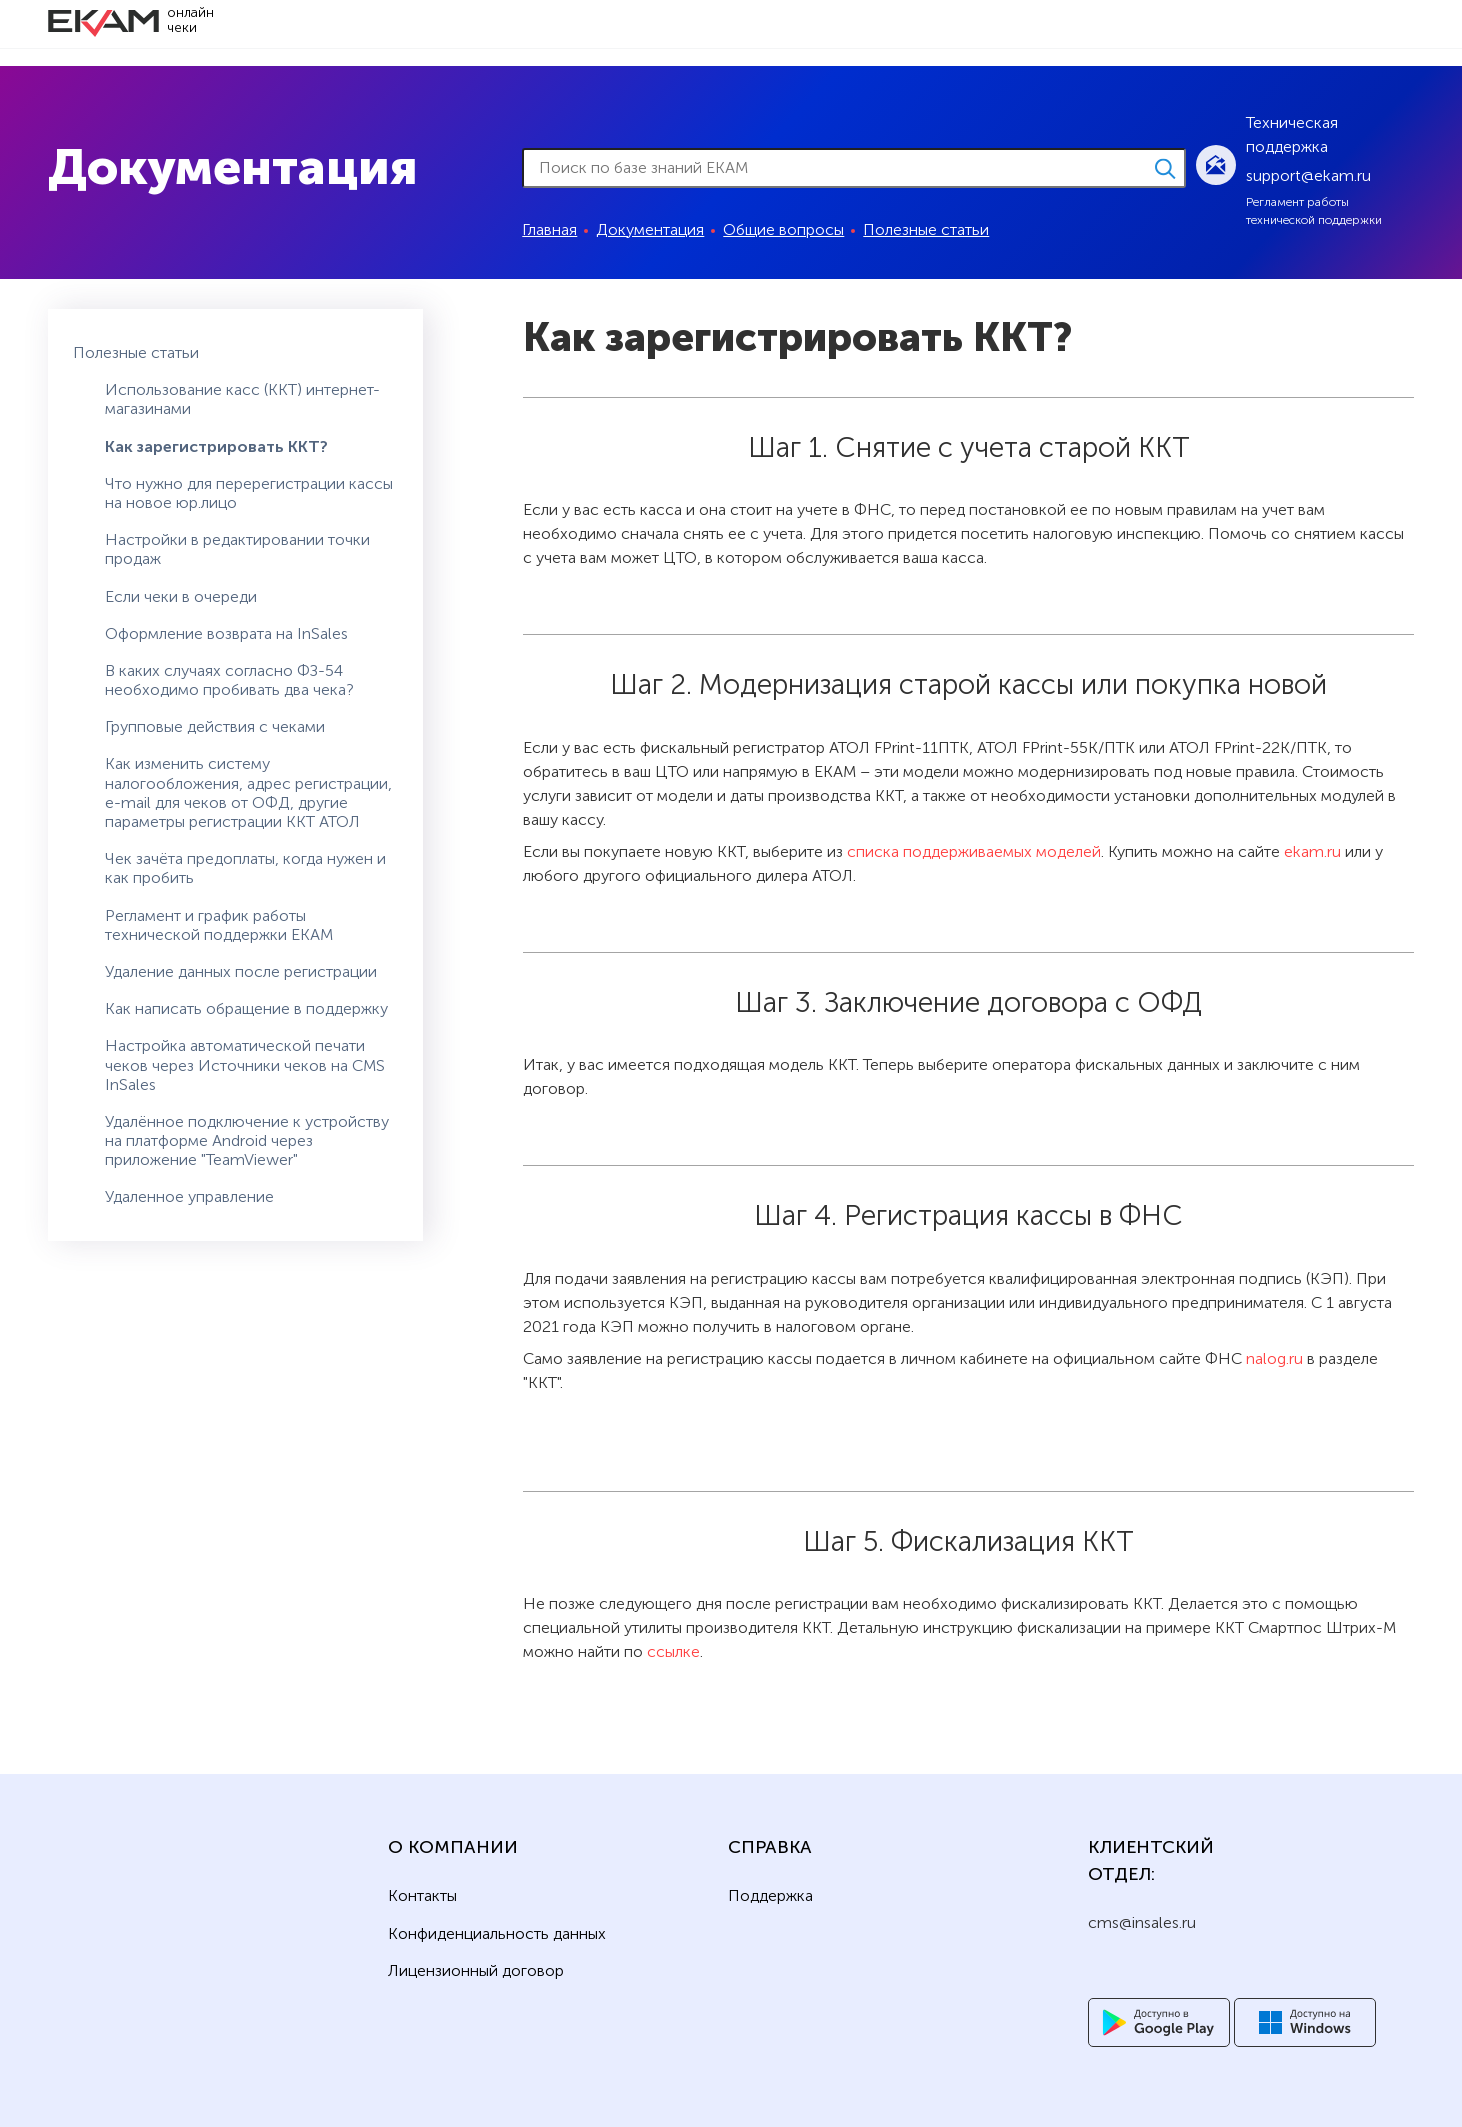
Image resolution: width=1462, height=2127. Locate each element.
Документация (650, 229)
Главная (549, 229)
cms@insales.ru (1142, 1922)
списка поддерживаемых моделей (974, 851)
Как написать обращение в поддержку (246, 1008)
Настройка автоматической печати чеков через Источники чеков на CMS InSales (245, 1064)
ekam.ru (1312, 851)
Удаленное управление (189, 1196)
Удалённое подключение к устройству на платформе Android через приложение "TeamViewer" (247, 1140)
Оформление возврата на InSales (226, 633)
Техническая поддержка (1292, 134)
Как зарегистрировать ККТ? (216, 446)
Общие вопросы (783, 229)
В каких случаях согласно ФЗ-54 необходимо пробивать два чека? (229, 680)
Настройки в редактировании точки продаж (237, 549)
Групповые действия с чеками (215, 726)
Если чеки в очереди (181, 596)
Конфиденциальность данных (497, 1934)
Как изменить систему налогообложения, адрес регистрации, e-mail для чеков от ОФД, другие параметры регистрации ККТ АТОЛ (248, 792)
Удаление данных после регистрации (241, 971)
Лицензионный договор (476, 1971)
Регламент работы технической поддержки (1314, 211)
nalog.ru (1274, 1358)
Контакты (422, 1896)
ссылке (673, 1651)
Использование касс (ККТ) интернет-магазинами (242, 399)
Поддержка (770, 1896)
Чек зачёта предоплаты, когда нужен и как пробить (245, 868)
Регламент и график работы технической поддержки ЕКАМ (219, 925)
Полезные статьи (926, 229)
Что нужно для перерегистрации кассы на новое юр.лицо (249, 493)
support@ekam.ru (1308, 175)
